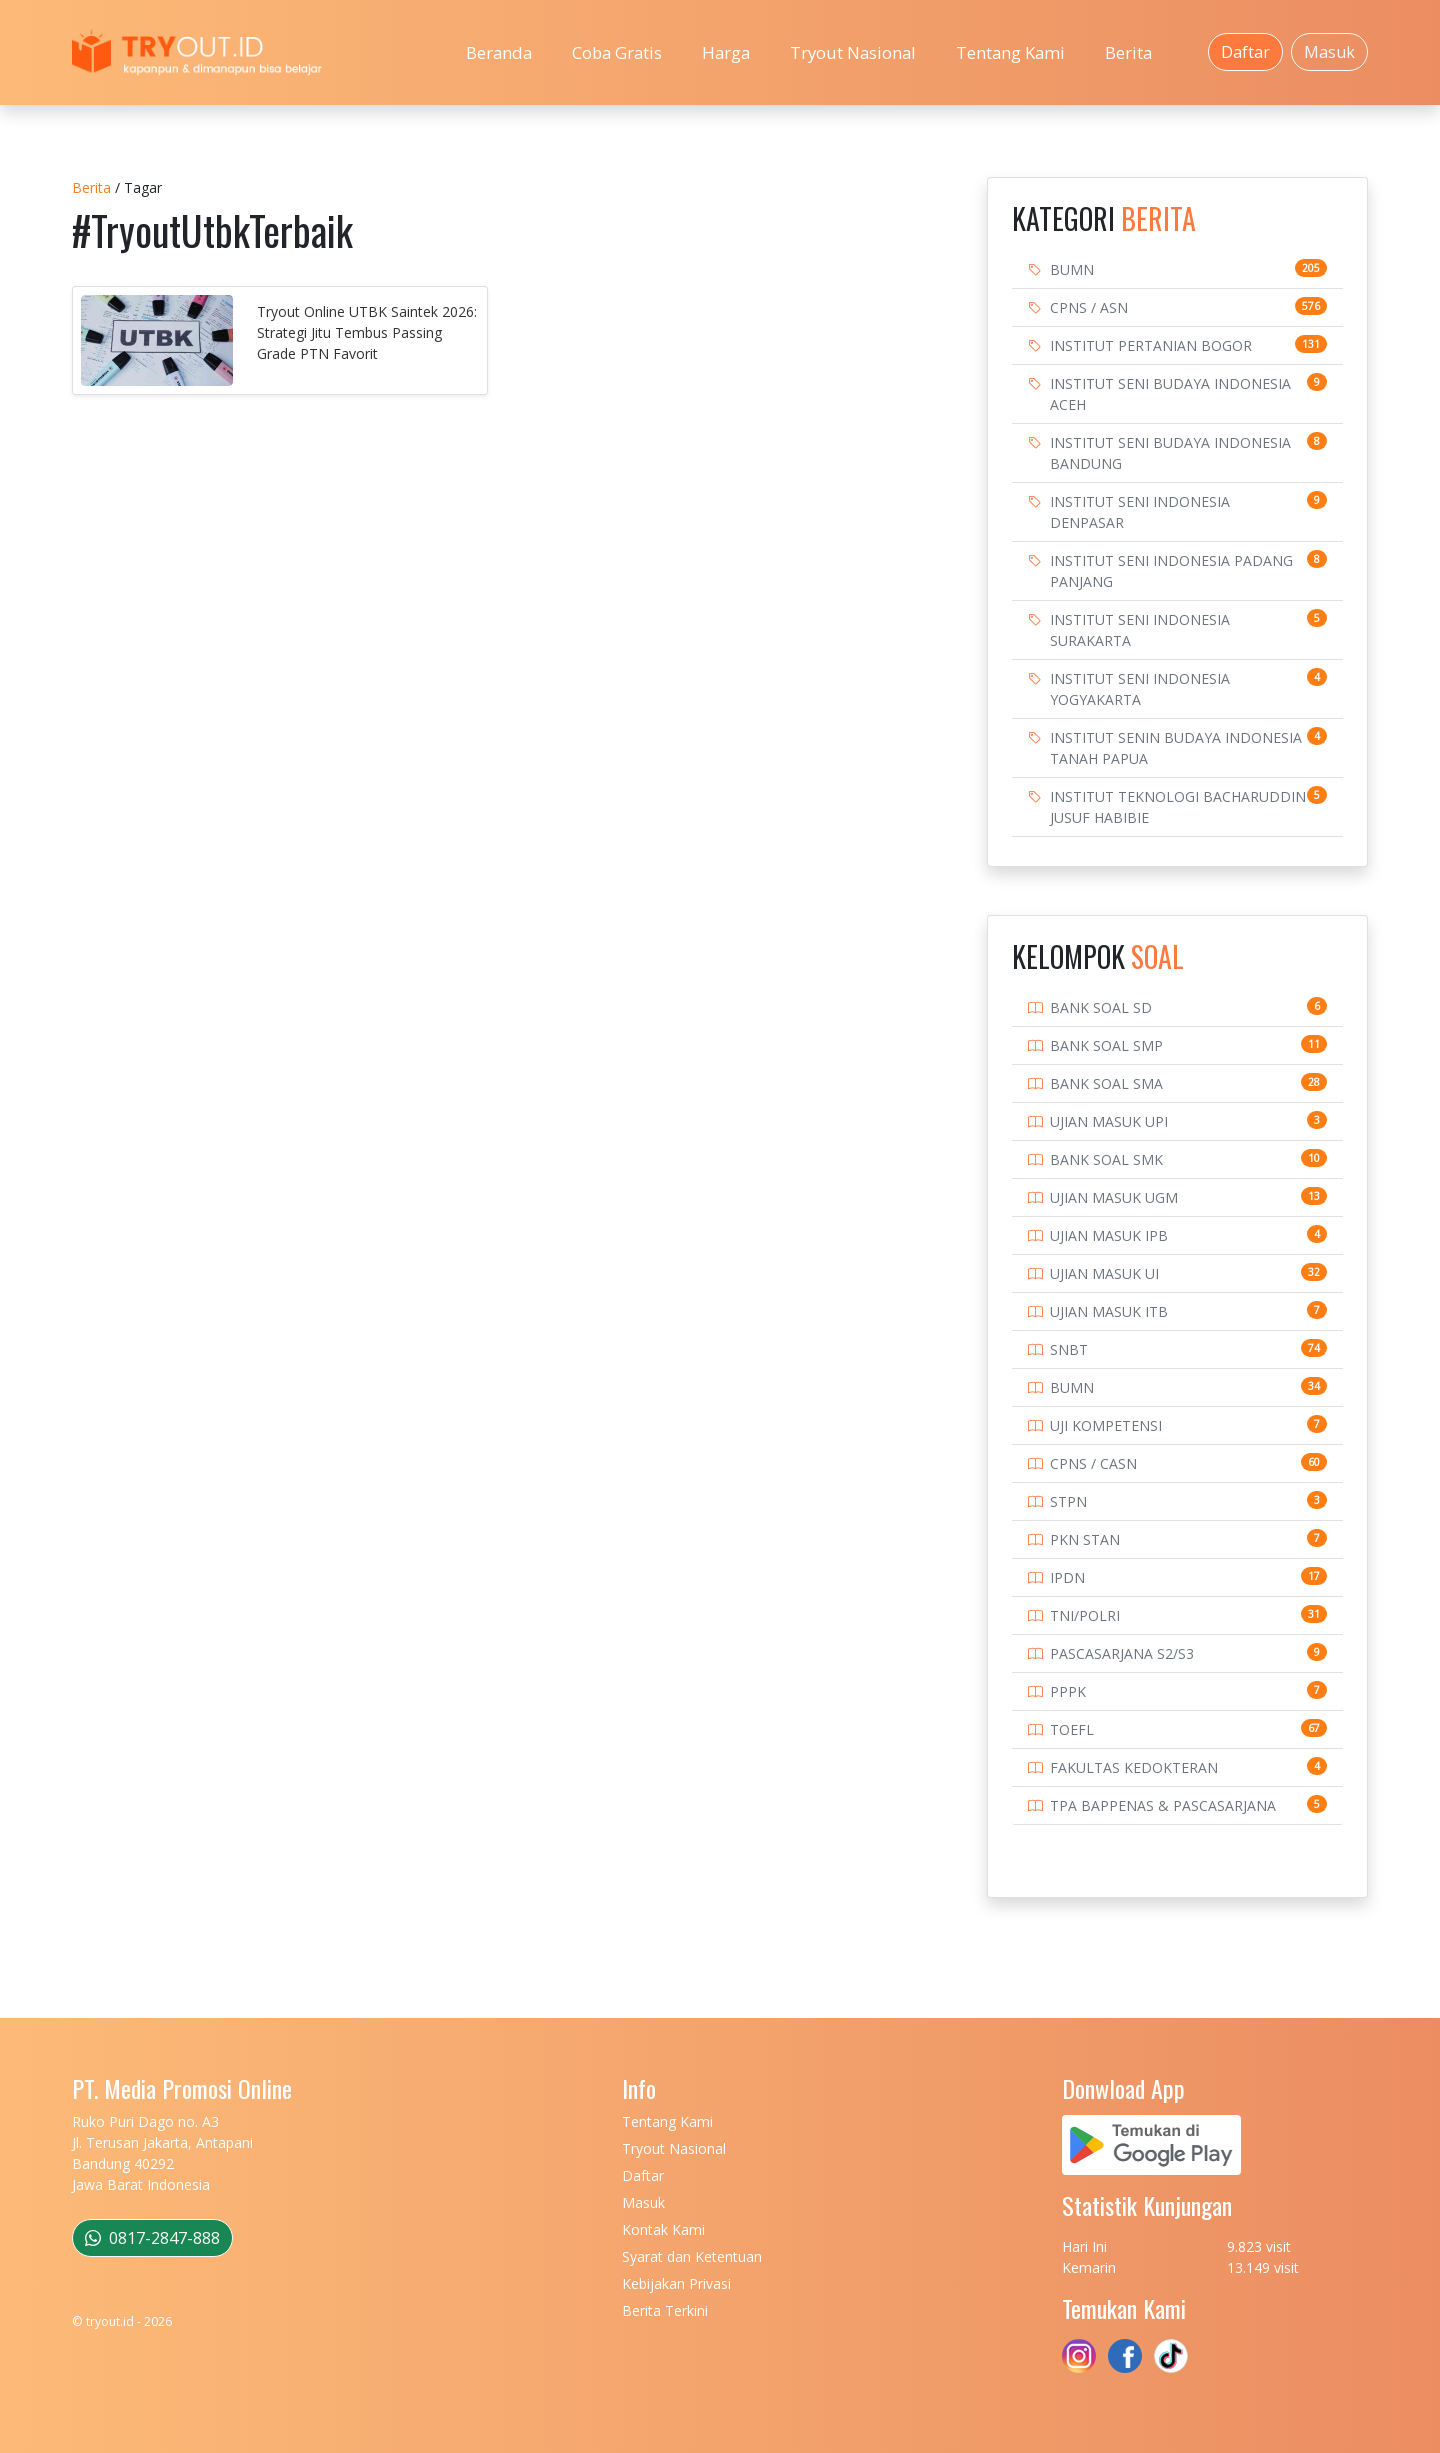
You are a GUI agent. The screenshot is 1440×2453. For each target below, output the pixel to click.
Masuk (1329, 52)
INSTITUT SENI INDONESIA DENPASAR (1140, 512)
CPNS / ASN (1089, 307)
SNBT (1069, 1349)
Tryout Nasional (853, 52)
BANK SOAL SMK (1106, 1159)
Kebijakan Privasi (676, 2283)
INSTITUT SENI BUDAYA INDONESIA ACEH (1170, 394)
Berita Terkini (665, 2310)
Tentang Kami (1010, 52)
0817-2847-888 (152, 2238)
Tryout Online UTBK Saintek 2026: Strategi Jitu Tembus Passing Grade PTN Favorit (367, 332)
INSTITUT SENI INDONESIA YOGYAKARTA (1140, 689)
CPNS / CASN (1093, 1463)
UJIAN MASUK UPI (1109, 1121)
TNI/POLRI (1085, 1615)
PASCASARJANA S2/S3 (1122, 1653)
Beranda (499, 52)
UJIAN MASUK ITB (1109, 1311)
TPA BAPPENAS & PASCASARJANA (1163, 1805)
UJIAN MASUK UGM (1114, 1197)
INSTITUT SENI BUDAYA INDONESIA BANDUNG (1170, 453)
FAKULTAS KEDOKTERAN (1134, 1767)
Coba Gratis (617, 52)
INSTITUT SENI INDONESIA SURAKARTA (1140, 630)
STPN (1068, 1501)
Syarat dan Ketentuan (692, 2256)
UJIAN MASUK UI (1104, 1273)
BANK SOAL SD (1101, 1007)
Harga (726, 52)
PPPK (1068, 1691)
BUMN (1072, 269)
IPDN (1067, 1577)
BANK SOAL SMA (1106, 1083)
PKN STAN (1085, 1539)
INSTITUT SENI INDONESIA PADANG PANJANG (1171, 571)
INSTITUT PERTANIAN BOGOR (1151, 345)
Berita (1128, 52)
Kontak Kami (663, 2229)
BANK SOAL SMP (1106, 1045)
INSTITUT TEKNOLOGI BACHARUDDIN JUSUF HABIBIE (1178, 807)
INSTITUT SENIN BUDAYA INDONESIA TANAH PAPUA (1176, 748)
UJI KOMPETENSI (1106, 1425)
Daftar (1245, 52)
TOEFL (1072, 1729)
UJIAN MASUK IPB (1109, 1235)
